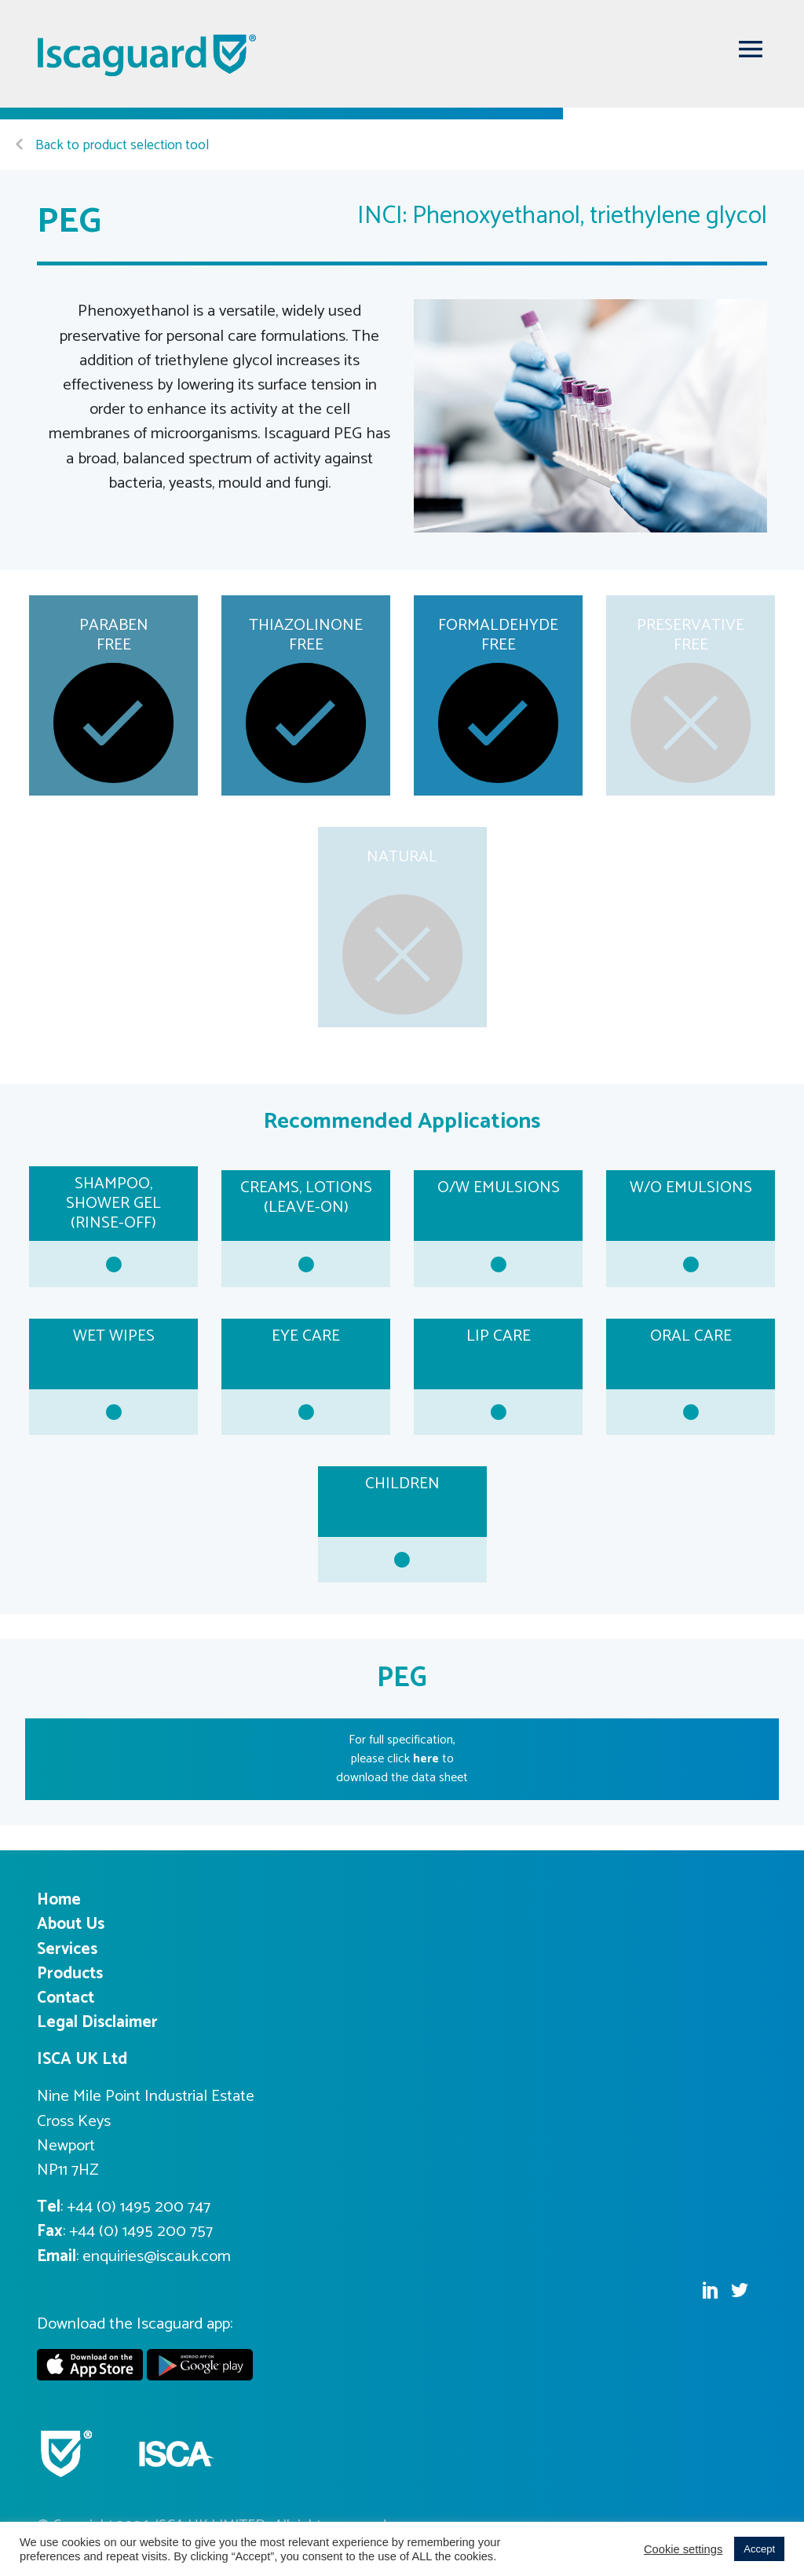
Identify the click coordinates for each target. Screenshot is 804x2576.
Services (67, 1949)
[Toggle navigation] (751, 48)
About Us (70, 1924)
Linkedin (709, 2290)
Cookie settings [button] (683, 2549)
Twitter (739, 2290)
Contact (65, 1998)
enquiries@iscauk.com (156, 2256)
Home (59, 1899)
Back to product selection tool (112, 146)
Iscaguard (148, 55)
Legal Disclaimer (97, 2022)
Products (70, 1973)
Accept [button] (759, 2549)
